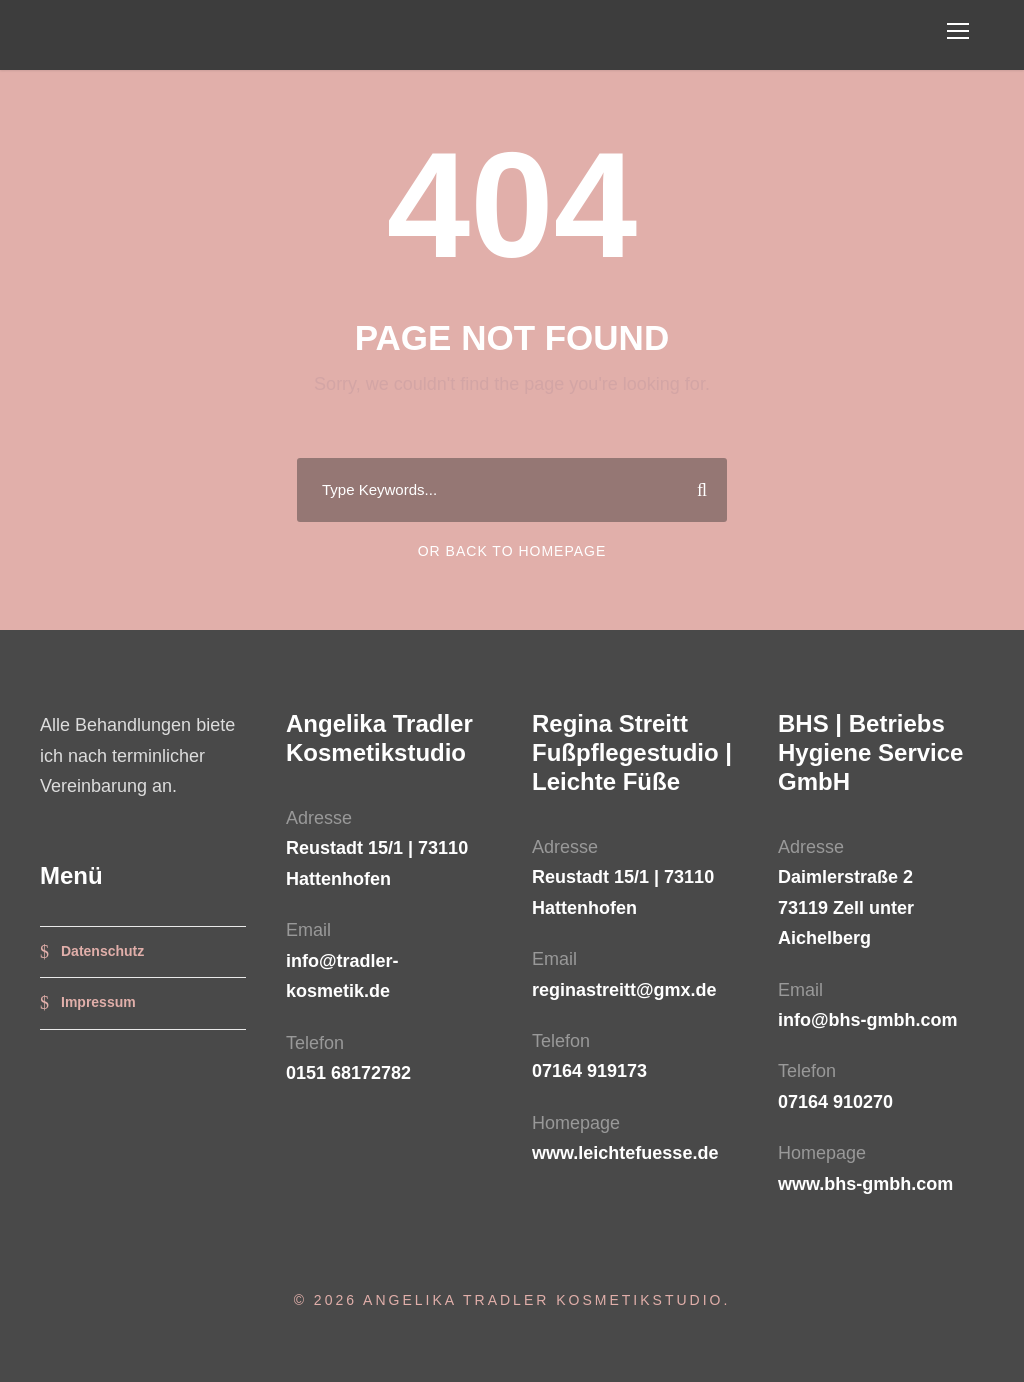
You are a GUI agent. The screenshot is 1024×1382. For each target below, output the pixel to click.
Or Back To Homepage (512, 551)
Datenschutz (102, 951)
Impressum (98, 1002)
